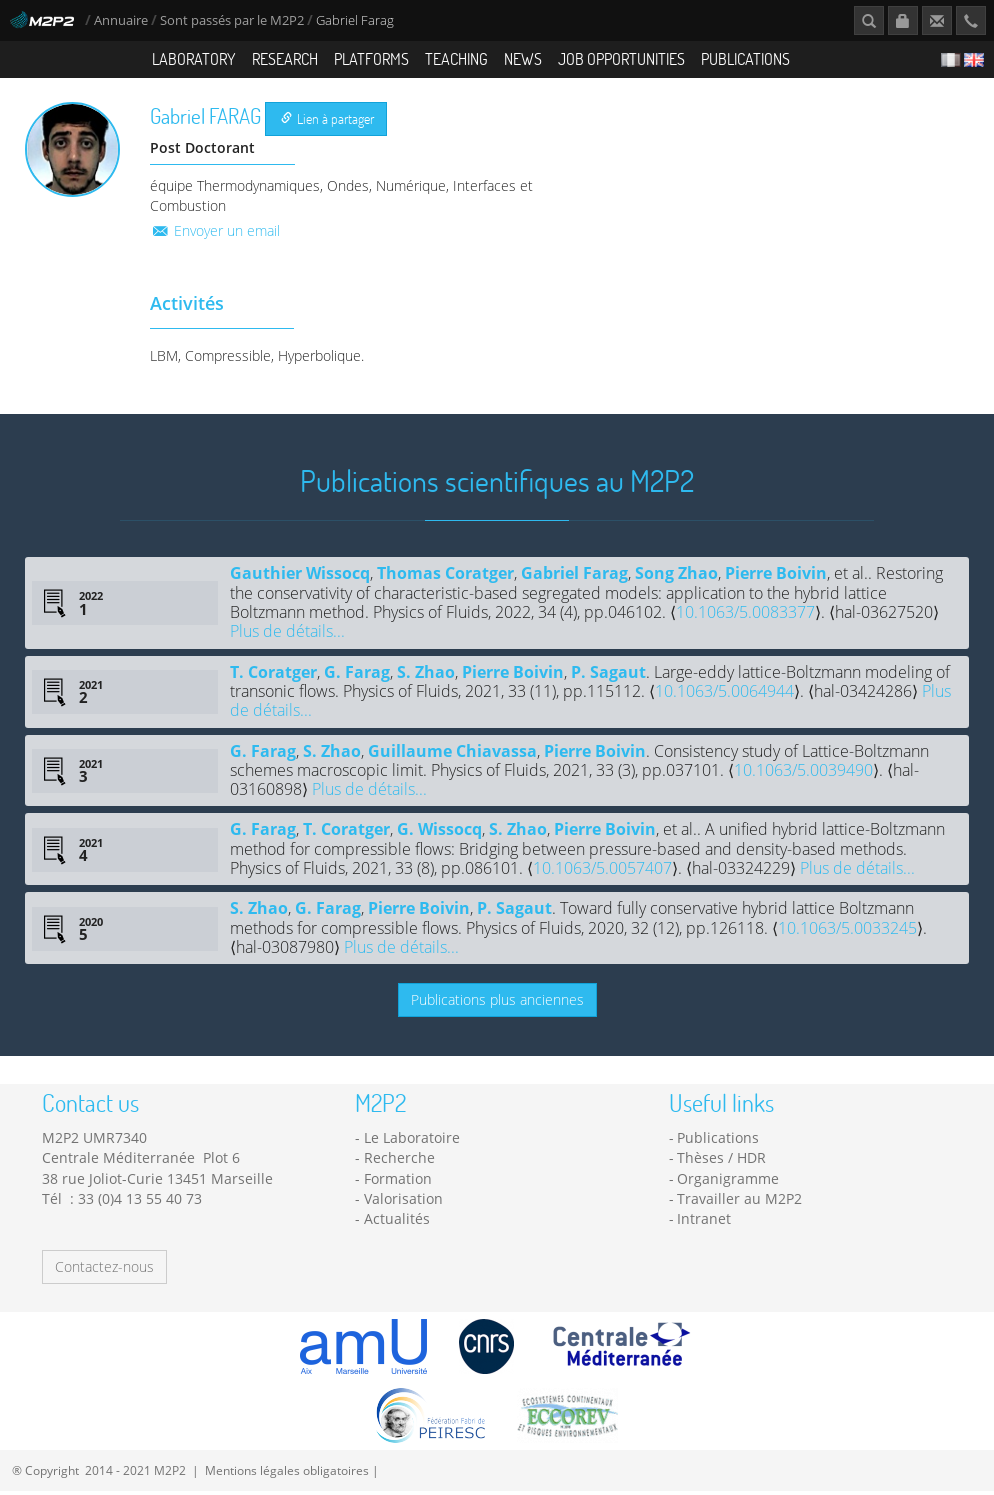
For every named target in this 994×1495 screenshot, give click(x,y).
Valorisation (403, 1202)
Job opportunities (621, 58)
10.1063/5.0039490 (803, 774)
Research (285, 58)
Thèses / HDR (721, 1162)
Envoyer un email (215, 234)
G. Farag (357, 676)
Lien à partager (327, 122)
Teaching (456, 58)
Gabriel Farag (574, 577)
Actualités (397, 1222)
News (523, 58)
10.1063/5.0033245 (847, 932)
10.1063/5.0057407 (602, 872)
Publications (745, 58)
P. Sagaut (608, 676)
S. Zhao (426, 676)
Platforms (371, 58)
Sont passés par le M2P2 (232, 20)
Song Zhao (676, 577)
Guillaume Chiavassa (452, 755)
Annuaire (122, 20)
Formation (398, 1182)
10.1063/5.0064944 (724, 695)
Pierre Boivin (776, 577)
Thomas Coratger (445, 577)
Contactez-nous (104, 1270)
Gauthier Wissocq (300, 577)
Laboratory (194, 58)
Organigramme (728, 1182)
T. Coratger (273, 676)
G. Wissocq (439, 834)
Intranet (704, 1222)
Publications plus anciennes (497, 1003)
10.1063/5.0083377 (745, 616)
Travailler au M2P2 (739, 1202)
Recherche (399, 1162)
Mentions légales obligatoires (287, 1474)
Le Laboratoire (412, 1141)
